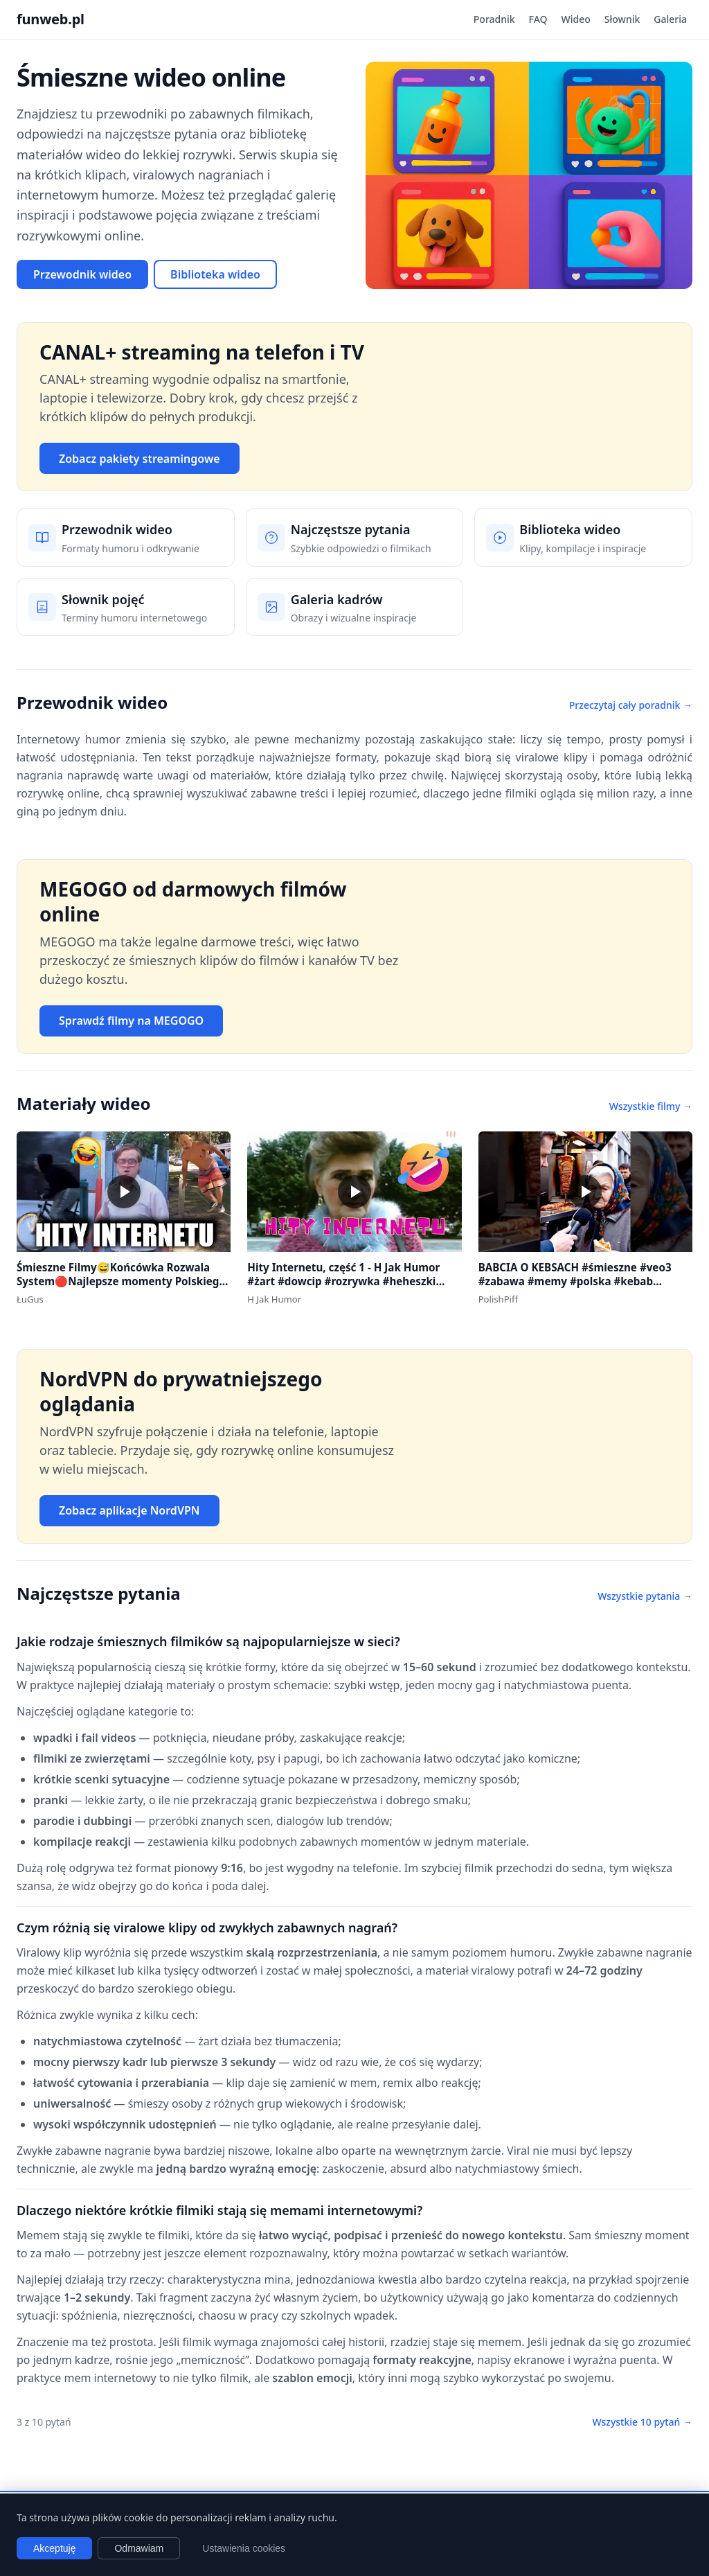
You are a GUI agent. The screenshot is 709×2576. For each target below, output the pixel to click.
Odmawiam (138, 2548)
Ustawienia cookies (243, 2548)
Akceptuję (54, 2548)
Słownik (622, 19)
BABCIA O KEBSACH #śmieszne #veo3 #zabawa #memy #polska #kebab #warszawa (575, 1281)
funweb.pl (50, 19)
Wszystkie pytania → (645, 1596)
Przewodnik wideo (82, 274)
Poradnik (494, 19)
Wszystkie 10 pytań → (642, 2421)
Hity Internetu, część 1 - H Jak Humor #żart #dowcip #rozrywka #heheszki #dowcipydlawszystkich (343, 1281)
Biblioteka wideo (215, 274)
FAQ (538, 19)
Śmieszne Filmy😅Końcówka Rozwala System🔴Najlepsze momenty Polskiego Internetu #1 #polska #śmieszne (121, 1281)
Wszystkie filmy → (650, 1106)
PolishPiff (498, 1299)
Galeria (670, 19)
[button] (124, 1191)
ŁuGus (30, 1299)
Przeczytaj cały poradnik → (630, 705)
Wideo (576, 19)
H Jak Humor (274, 1299)
